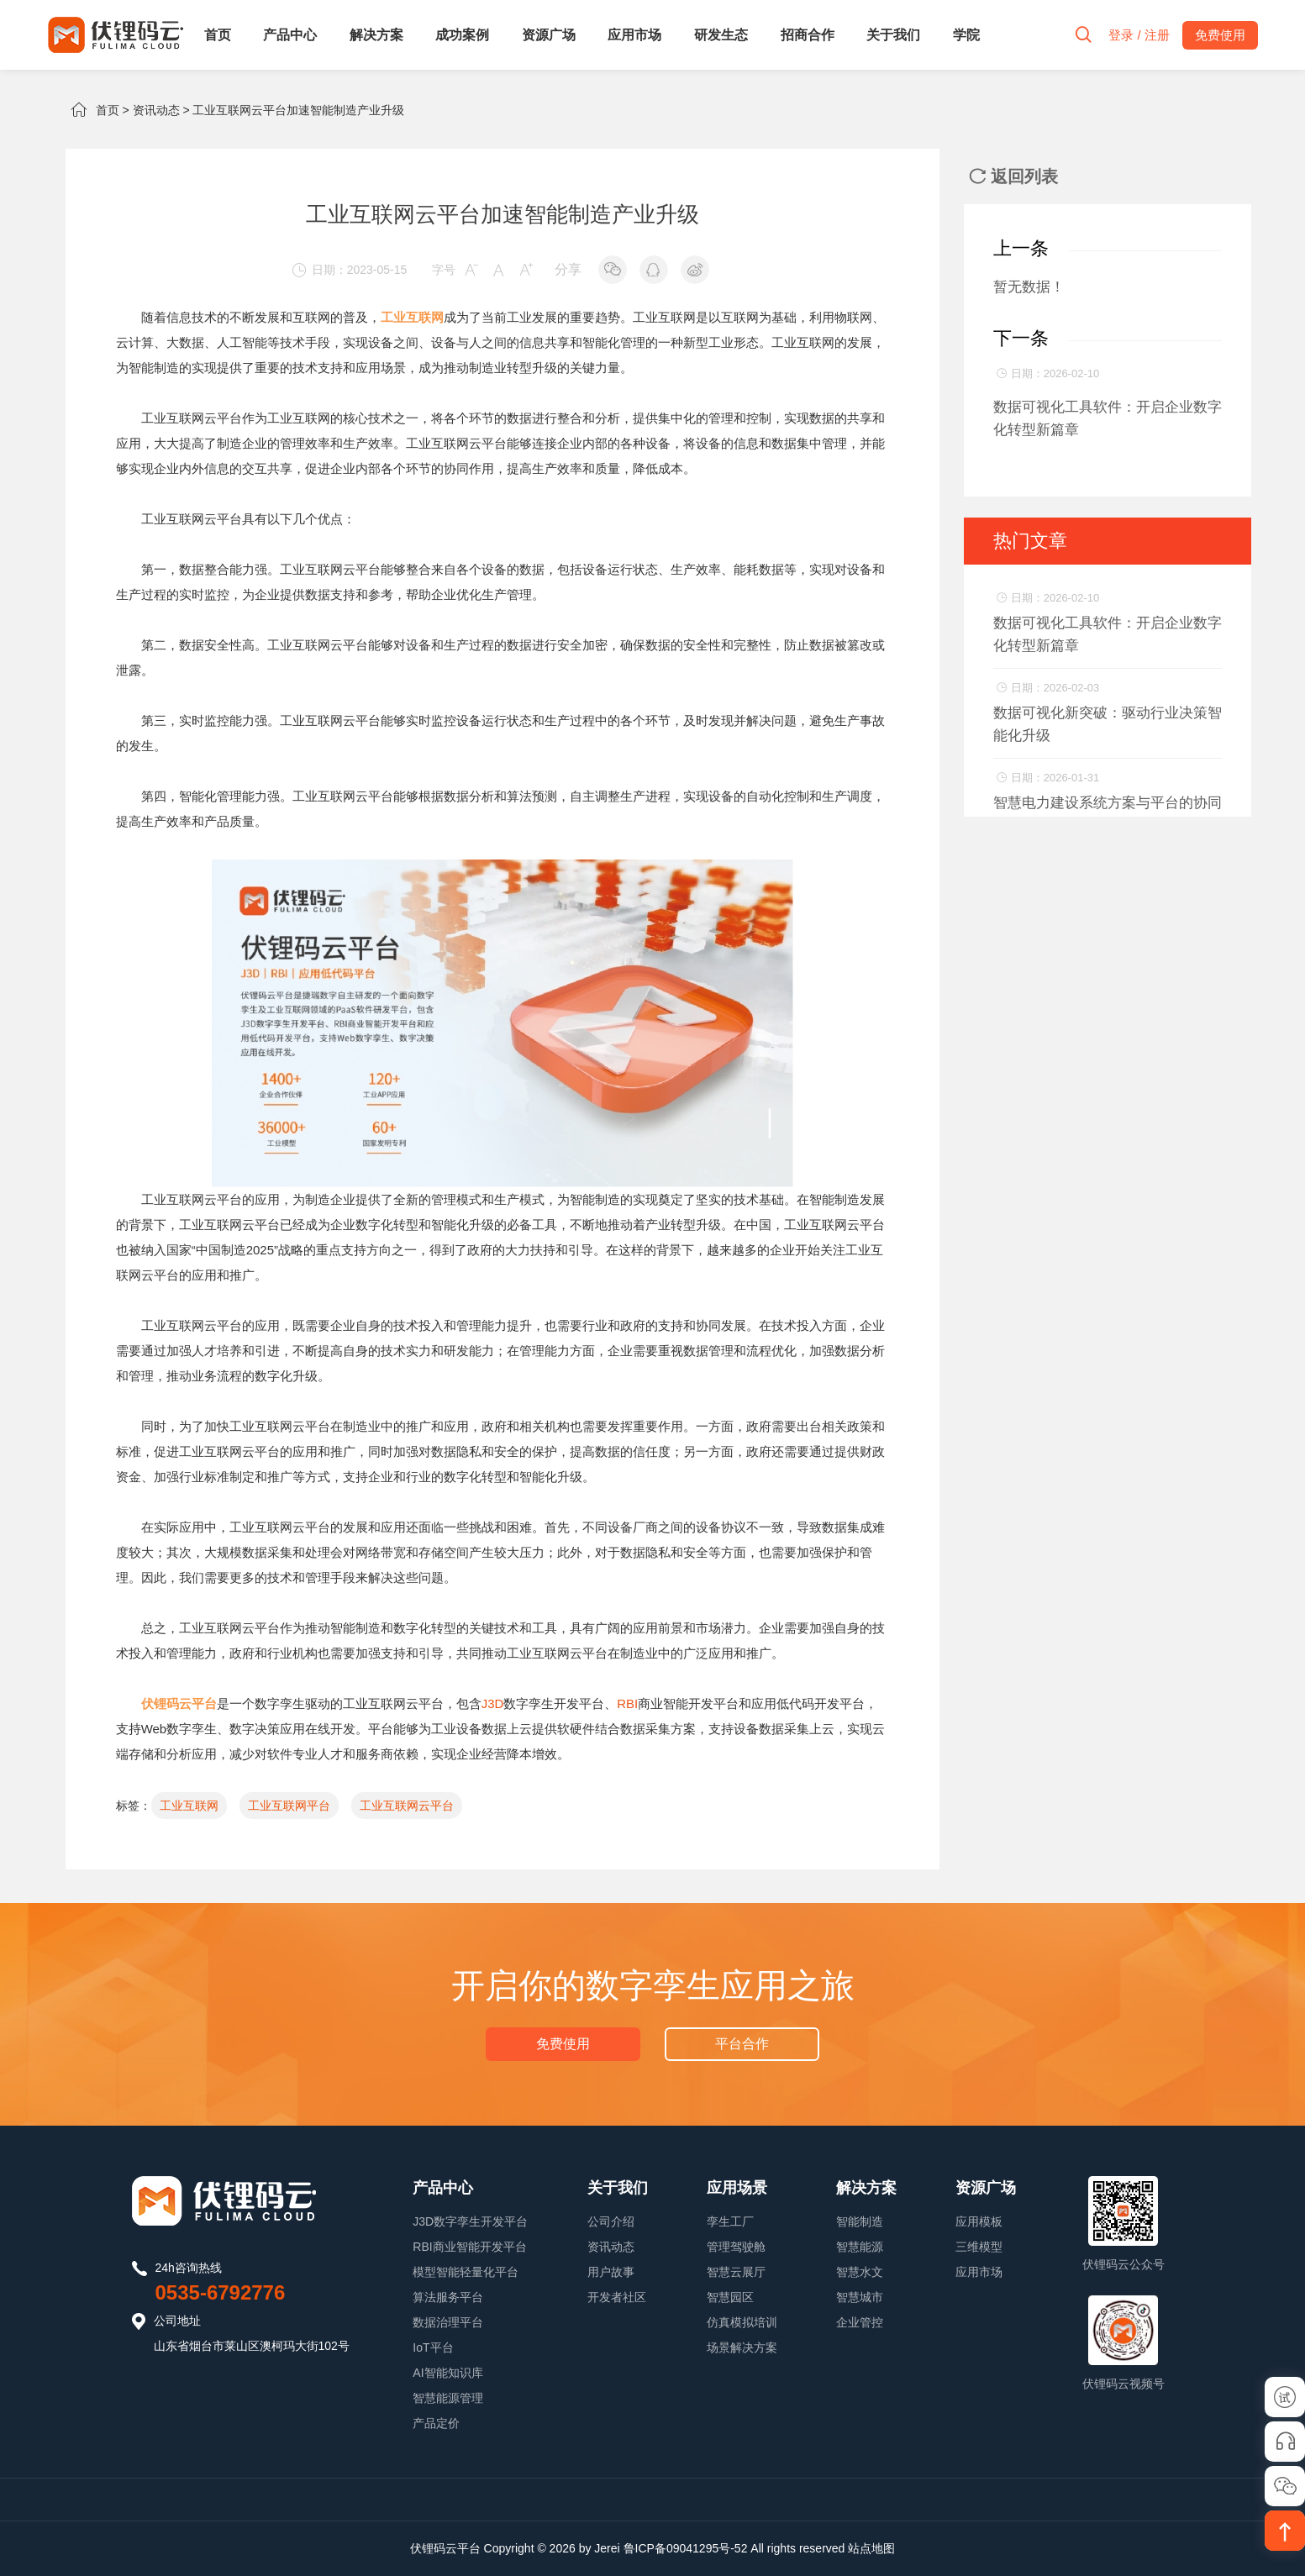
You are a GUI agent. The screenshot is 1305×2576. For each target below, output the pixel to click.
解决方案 (376, 35)
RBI (627, 1703)
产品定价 (436, 2423)
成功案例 (462, 35)
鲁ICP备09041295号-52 (686, 2548)
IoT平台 (433, 2347)
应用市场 (634, 35)
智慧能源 (859, 2246)
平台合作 (742, 2044)
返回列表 (1013, 176)
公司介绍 (610, 2221)
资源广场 (549, 35)
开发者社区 (616, 2297)
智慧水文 (859, 2272)
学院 (966, 35)
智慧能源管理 (448, 2398)
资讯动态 (156, 110)
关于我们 (893, 35)
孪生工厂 (730, 2221)
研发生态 (721, 35)
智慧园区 (730, 2297)
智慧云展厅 (736, 2272)
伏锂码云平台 (445, 2548)
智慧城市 (859, 2297)
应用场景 (737, 2187)
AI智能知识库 (447, 2372)
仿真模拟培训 (742, 2322)
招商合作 (807, 35)
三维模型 (978, 2246)
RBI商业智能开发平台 (469, 2246)
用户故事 (610, 2272)
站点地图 (871, 2548)
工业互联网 (189, 1805)
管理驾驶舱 (736, 2246)
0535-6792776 (220, 2292)
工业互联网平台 (289, 1805)
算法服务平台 (448, 2297)
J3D (492, 1703)
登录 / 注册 (1139, 35)
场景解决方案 (742, 2347)
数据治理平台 (448, 2322)
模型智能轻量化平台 (465, 2272)
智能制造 (859, 2221)
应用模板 (978, 2221)
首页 (217, 35)
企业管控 (859, 2322)
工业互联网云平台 (407, 1805)
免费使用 (563, 2044)
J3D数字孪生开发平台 (470, 2221)
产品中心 (290, 35)
